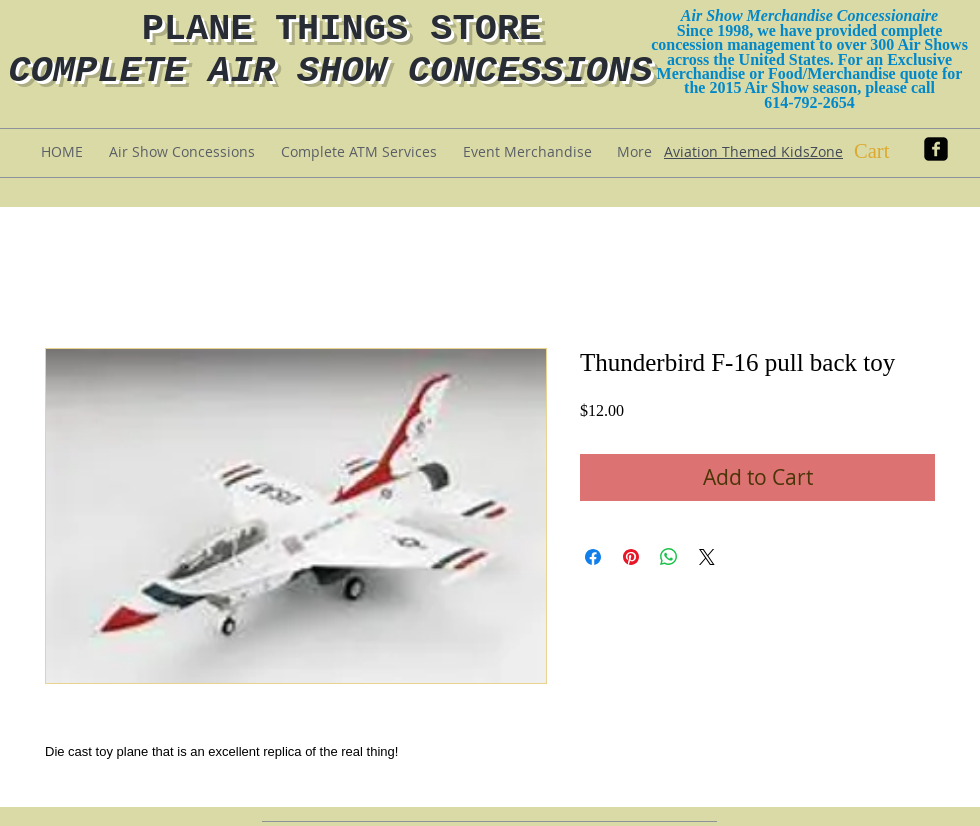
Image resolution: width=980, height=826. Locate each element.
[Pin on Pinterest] (631, 557)
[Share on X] (707, 557)
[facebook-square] (936, 149)
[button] (888, 151)
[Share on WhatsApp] (669, 557)
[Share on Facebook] (593, 557)
